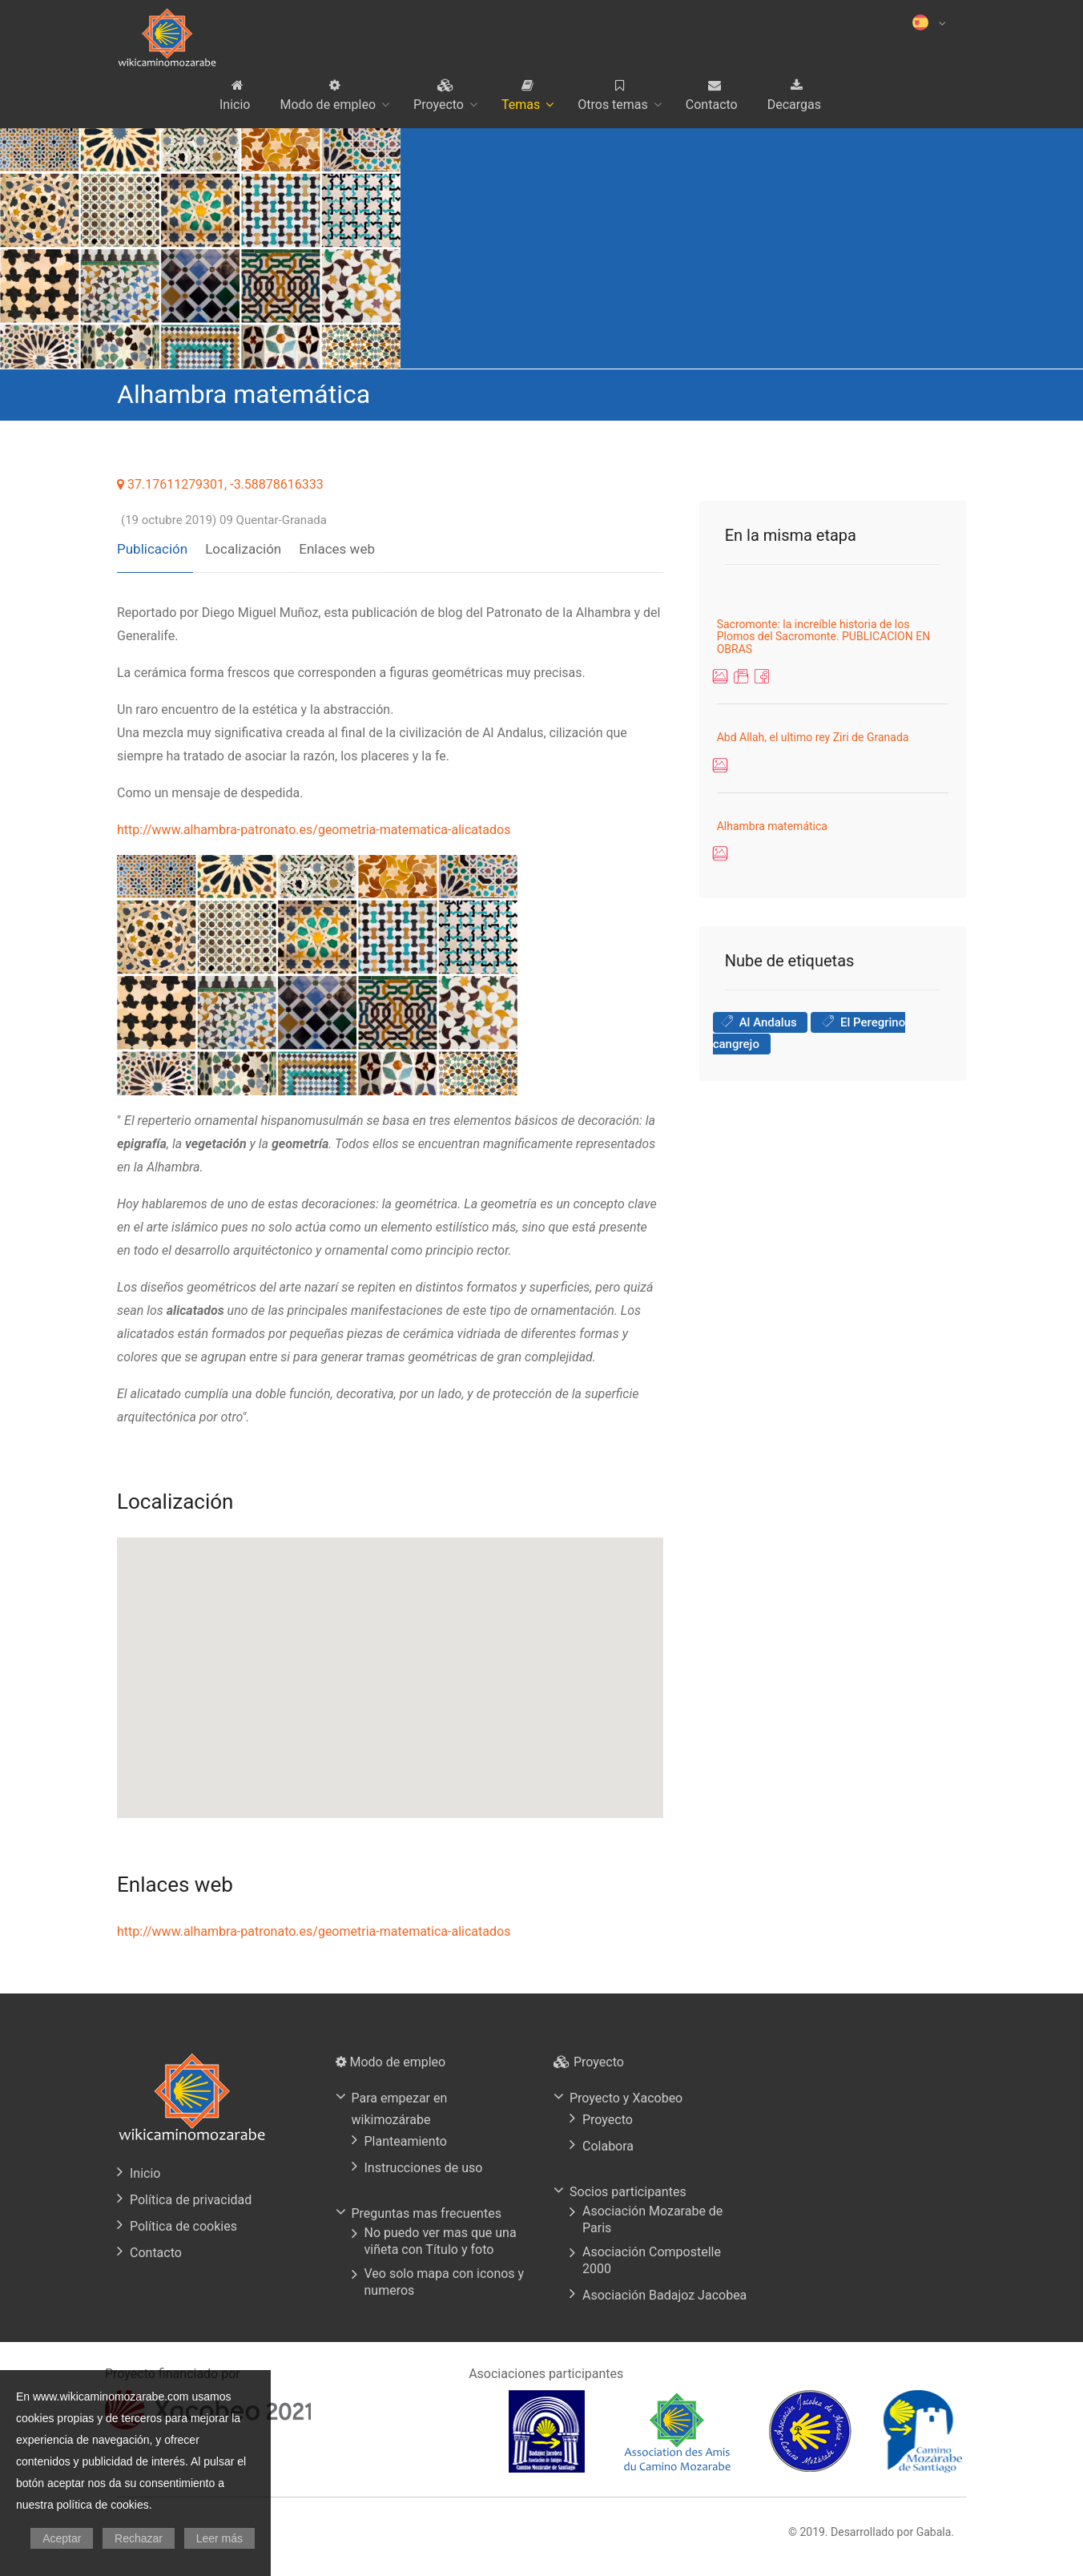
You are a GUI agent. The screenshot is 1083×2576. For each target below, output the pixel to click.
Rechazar (139, 2538)
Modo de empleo (328, 104)
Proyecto (438, 104)
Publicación (152, 543)
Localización (237, 543)
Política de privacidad (191, 2194)
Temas (520, 104)
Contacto (712, 104)
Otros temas (613, 104)
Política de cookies (183, 2220)
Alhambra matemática (772, 826)
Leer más (219, 2538)
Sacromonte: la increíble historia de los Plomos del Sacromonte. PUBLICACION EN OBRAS (824, 636)
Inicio (234, 104)
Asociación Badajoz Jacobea (664, 2289)
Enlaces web (326, 543)
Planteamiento (405, 2135)
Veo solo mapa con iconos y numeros (444, 2276)
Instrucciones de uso (423, 2162)
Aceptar (61, 2538)
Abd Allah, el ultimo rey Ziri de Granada (813, 737)
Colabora (608, 2140)
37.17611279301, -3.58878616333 (220, 484)
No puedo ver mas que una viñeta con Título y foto (440, 2235)
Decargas (794, 104)
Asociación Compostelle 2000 (651, 2255)
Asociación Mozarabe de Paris (652, 2214)
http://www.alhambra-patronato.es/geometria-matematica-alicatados (313, 824)
